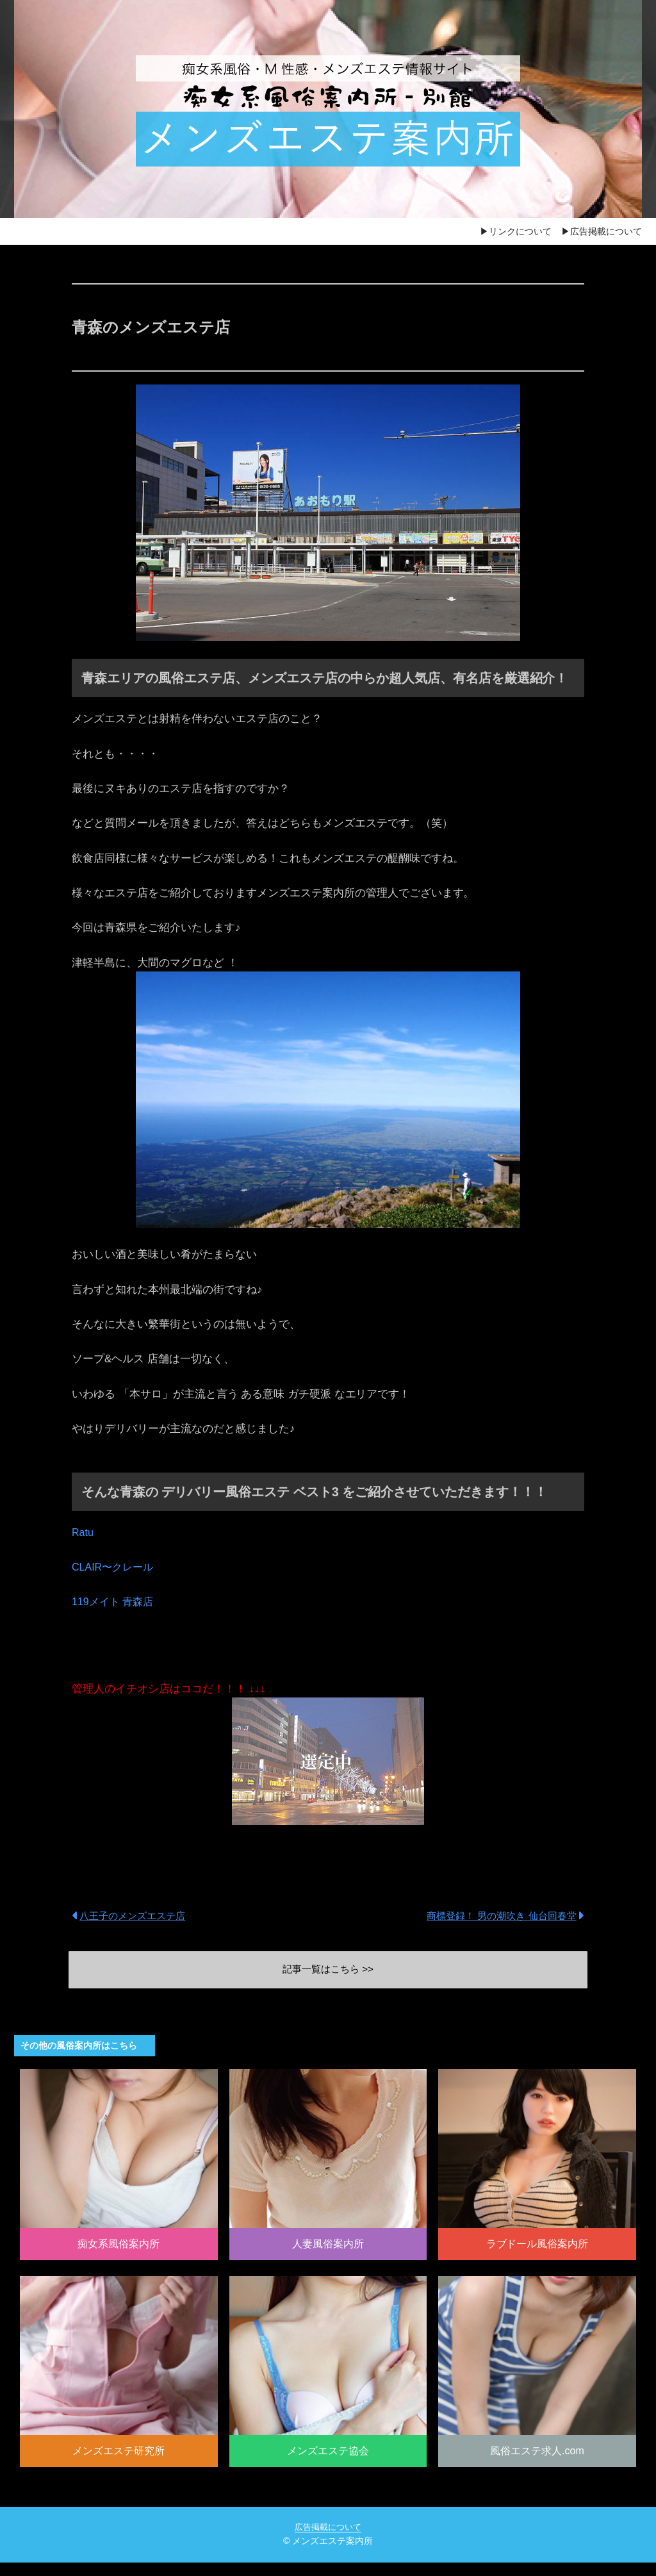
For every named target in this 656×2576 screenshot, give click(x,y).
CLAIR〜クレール (115, 1567)
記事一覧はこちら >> (328, 1970)
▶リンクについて (516, 231)
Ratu (83, 1532)
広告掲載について (328, 2540)
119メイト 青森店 (115, 1602)
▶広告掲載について (601, 231)
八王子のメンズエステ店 (135, 1915)
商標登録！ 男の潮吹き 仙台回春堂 (497, 1915)
